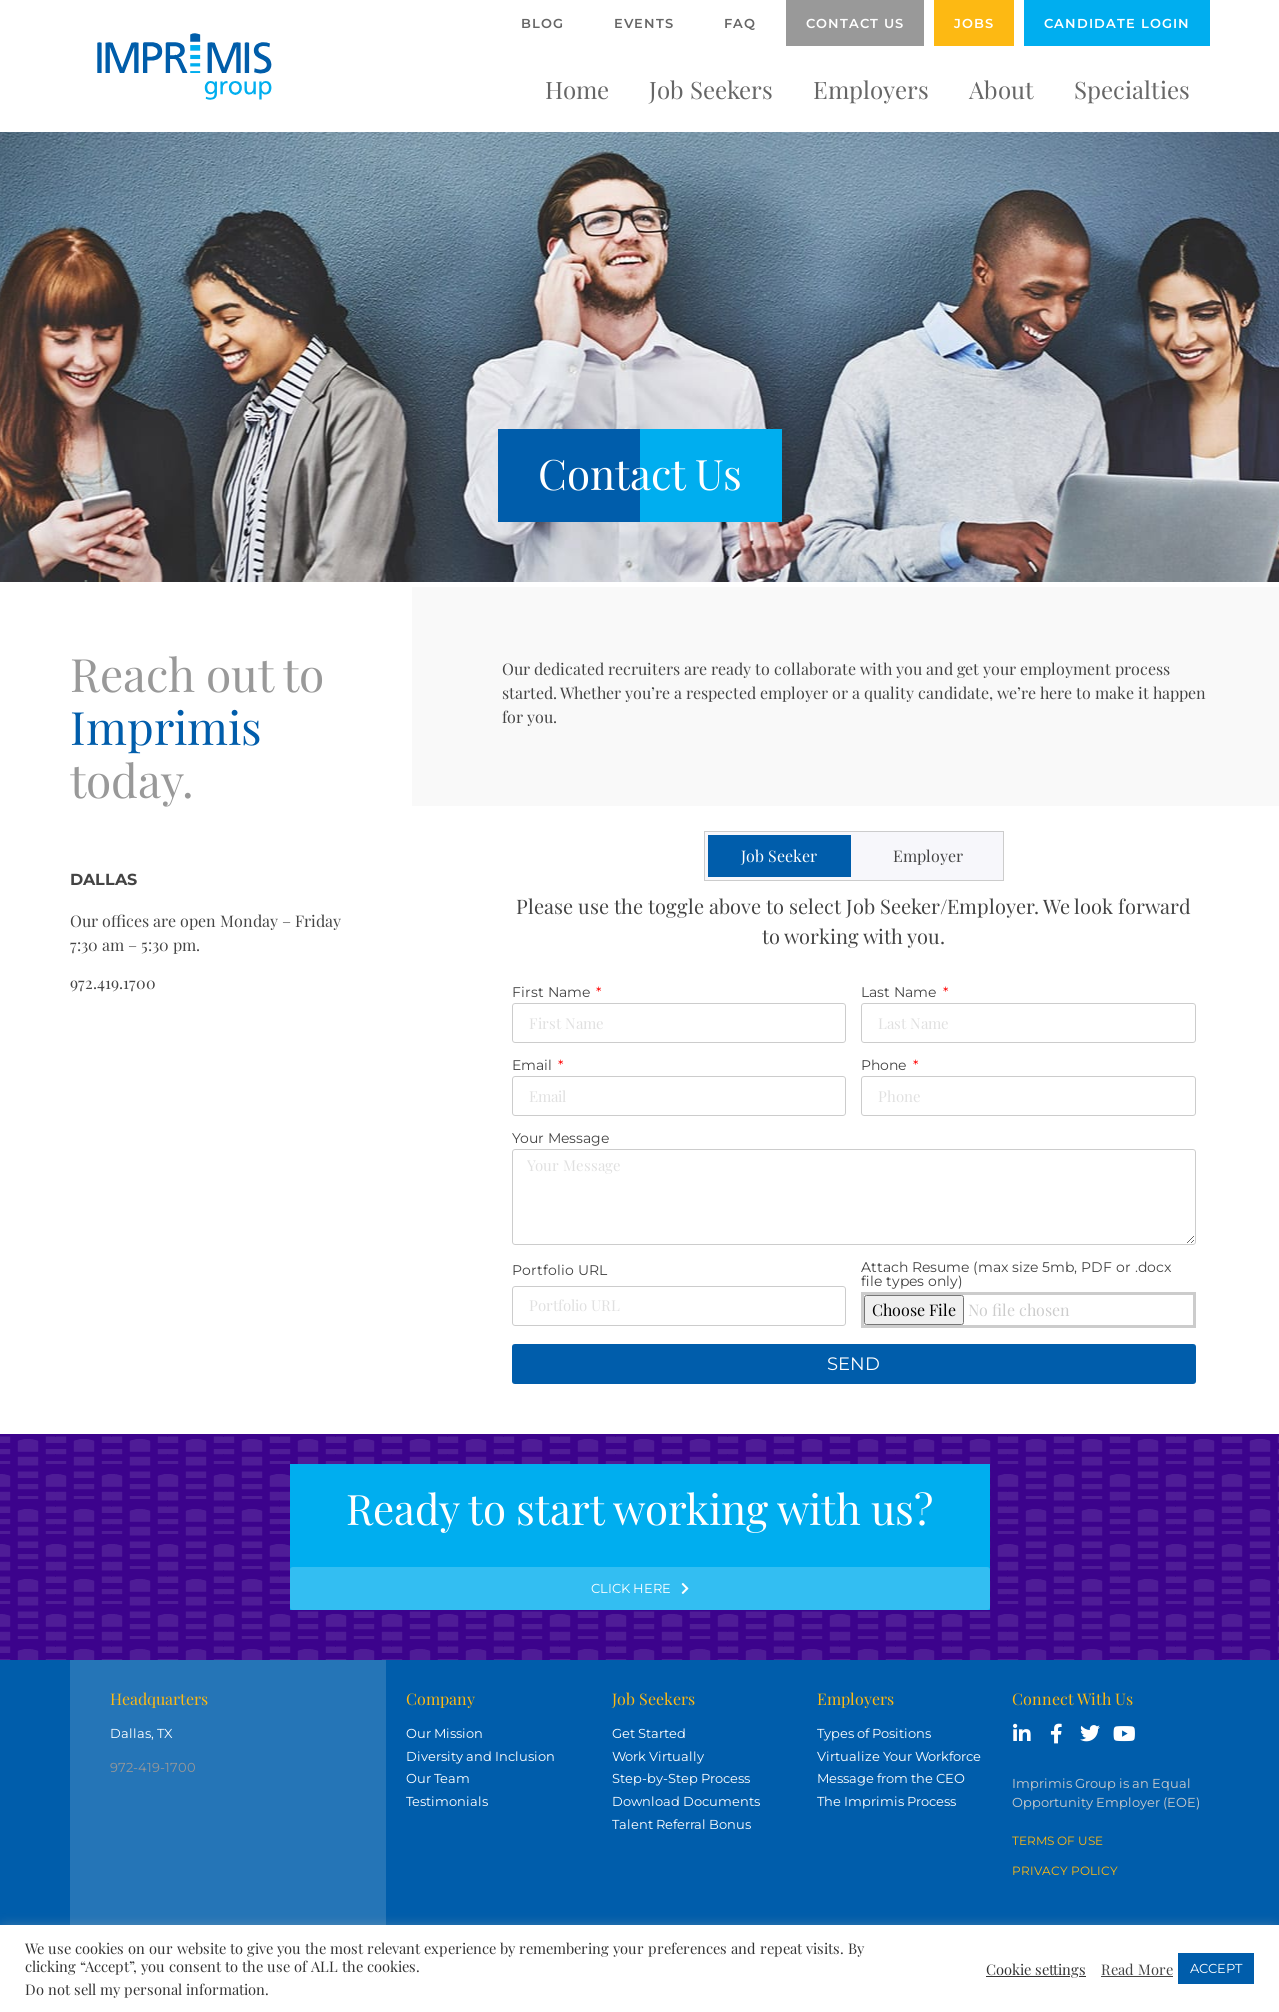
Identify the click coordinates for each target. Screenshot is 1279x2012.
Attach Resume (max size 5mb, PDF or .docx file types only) (1016, 1275)
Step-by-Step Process (681, 1778)
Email (534, 1066)
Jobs (974, 23)
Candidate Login (1117, 23)
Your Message (560, 1139)
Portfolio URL (559, 1271)
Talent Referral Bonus (681, 1824)
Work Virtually (658, 1756)
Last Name (900, 993)
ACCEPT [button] (1216, 1968)
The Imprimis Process (886, 1801)
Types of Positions (874, 1733)
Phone (885, 1066)
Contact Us (855, 23)
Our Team (438, 1778)
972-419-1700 (153, 1767)
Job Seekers (711, 89)
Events (644, 23)
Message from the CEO (891, 1778)
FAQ (740, 23)
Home (577, 89)
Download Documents (686, 1801)
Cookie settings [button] (1036, 1969)
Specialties (1132, 89)
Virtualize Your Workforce (899, 1756)
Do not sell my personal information (145, 1989)
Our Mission (444, 1733)
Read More (1137, 1969)
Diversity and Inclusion (480, 1756)
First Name (553, 993)
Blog (542, 23)
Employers (871, 89)
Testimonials (447, 1801)
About (1001, 89)
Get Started (649, 1733)
